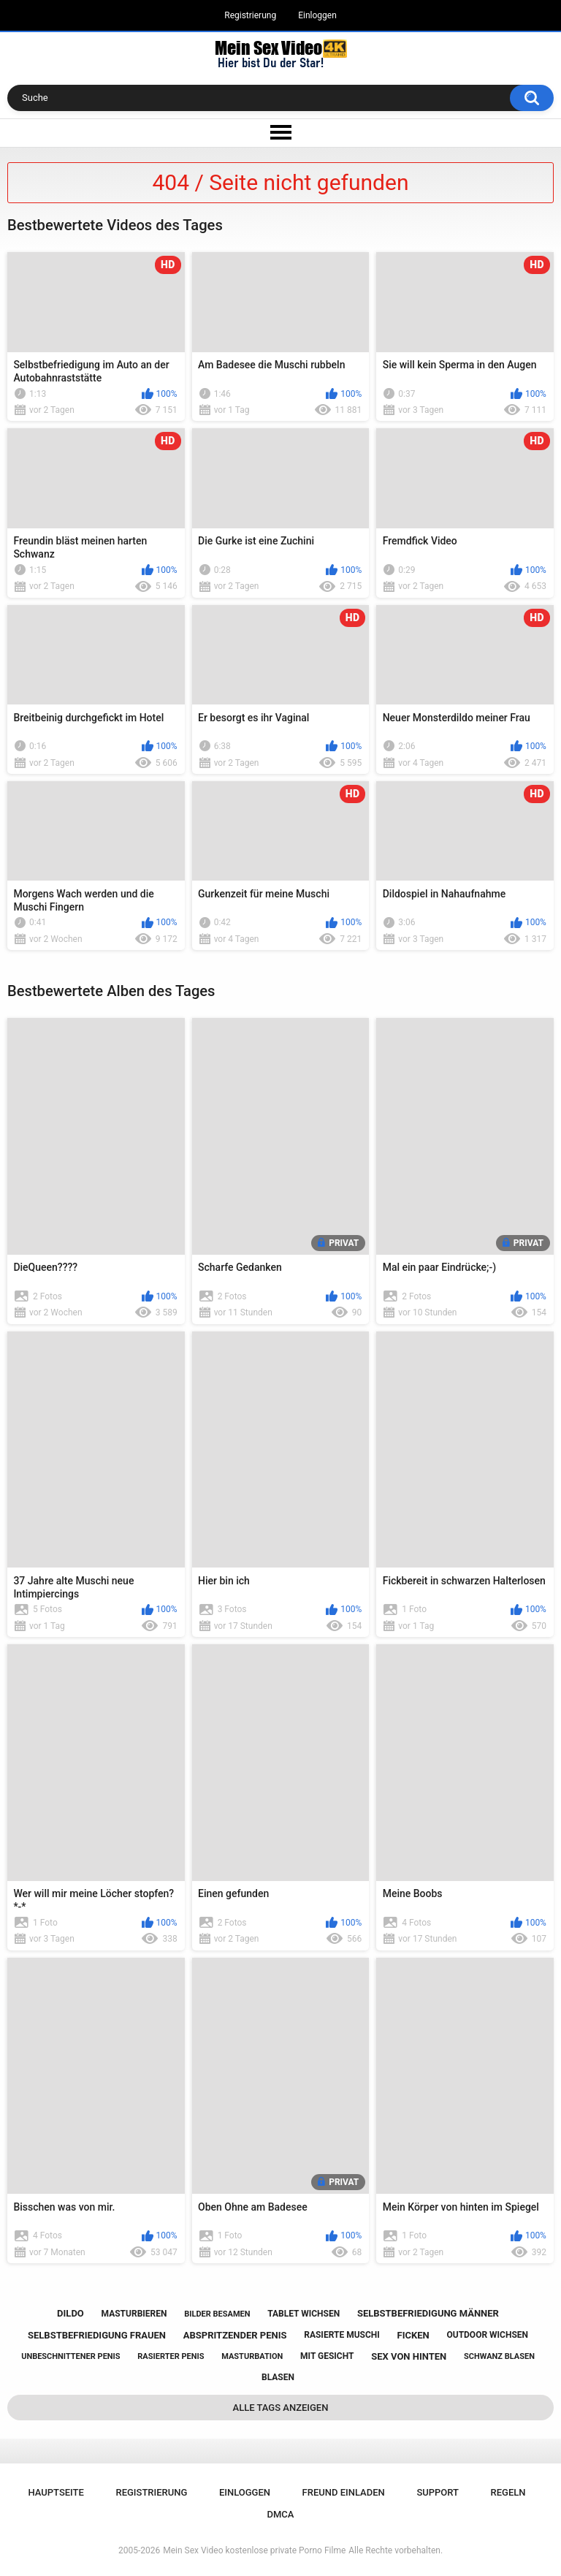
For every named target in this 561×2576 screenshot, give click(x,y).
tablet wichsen (303, 2314)
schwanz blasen (499, 2356)
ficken (413, 2335)
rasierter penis (170, 2356)
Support (437, 2492)
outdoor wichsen (487, 2335)
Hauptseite (55, 2492)
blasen (278, 2377)
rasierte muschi (342, 2335)
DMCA (280, 2514)
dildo (70, 2313)
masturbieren (134, 2314)
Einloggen (317, 15)
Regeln (508, 2492)
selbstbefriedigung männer (428, 2313)
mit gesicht (327, 2356)
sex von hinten (408, 2356)
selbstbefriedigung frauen (97, 2335)
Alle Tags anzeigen (281, 2407)
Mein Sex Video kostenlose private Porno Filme (254, 2550)
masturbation (252, 2356)
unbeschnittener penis (70, 2356)
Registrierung (250, 15)
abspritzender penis (235, 2335)
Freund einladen (343, 2492)
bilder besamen (217, 2314)
